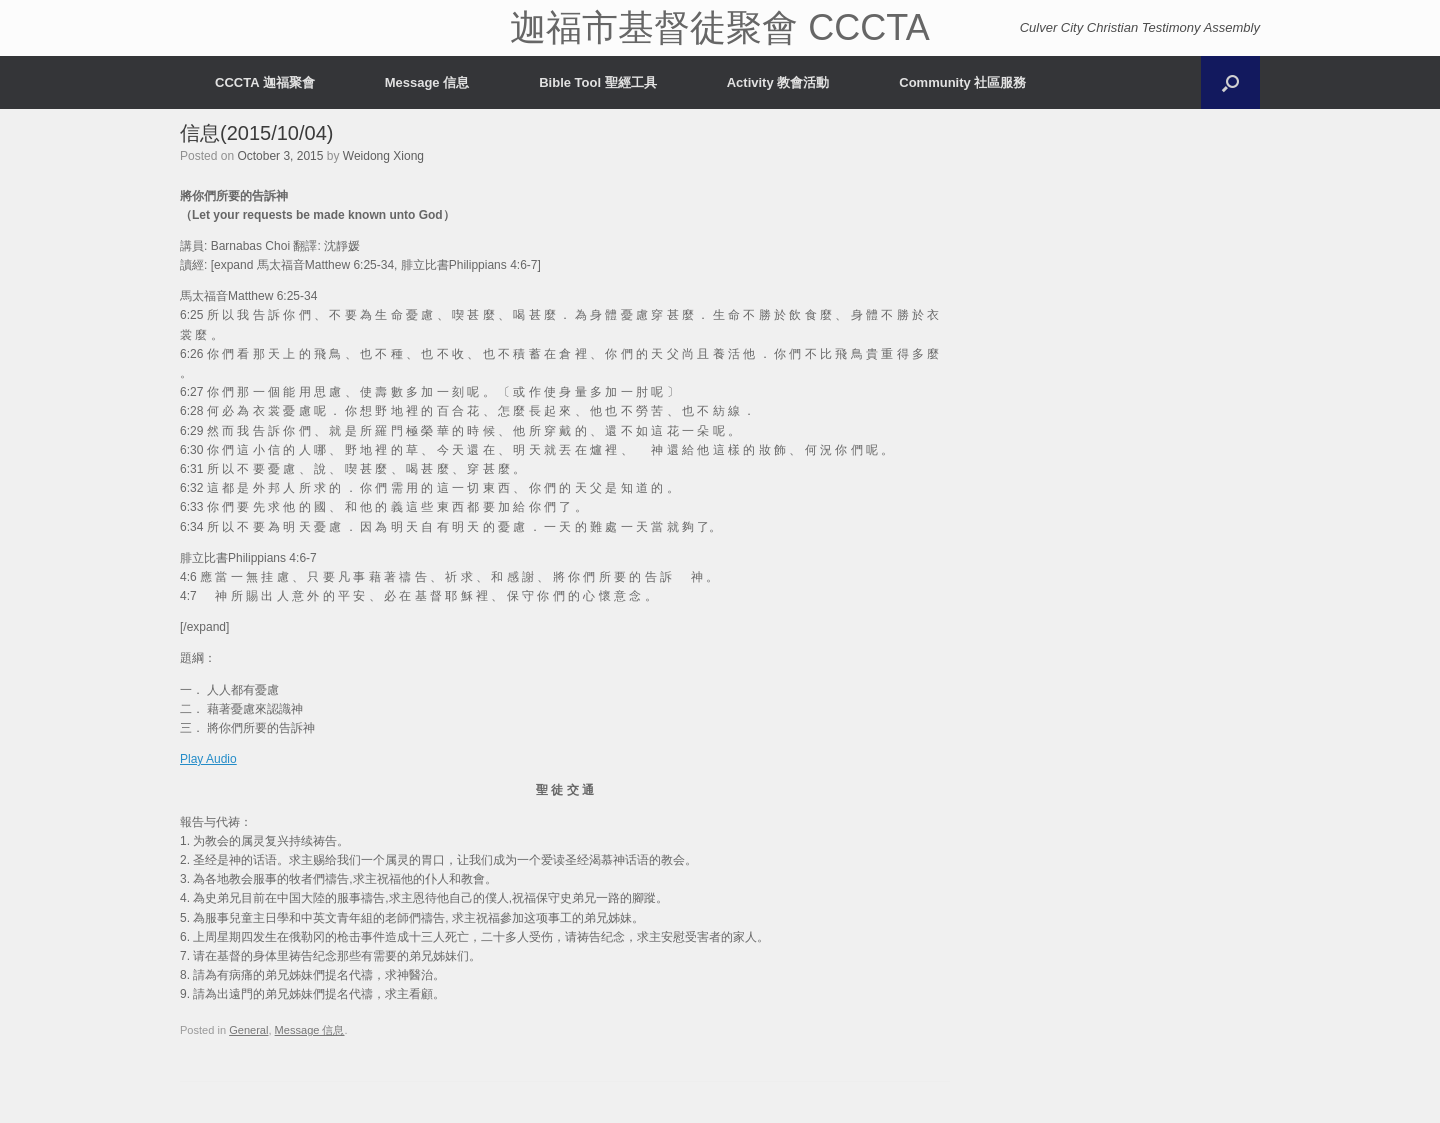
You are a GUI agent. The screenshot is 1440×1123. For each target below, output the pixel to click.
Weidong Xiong (383, 156)
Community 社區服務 (962, 82)
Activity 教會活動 (778, 82)
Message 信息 (427, 82)
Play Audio (208, 759)
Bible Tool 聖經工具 (597, 82)
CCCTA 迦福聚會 (265, 82)
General (248, 1030)
